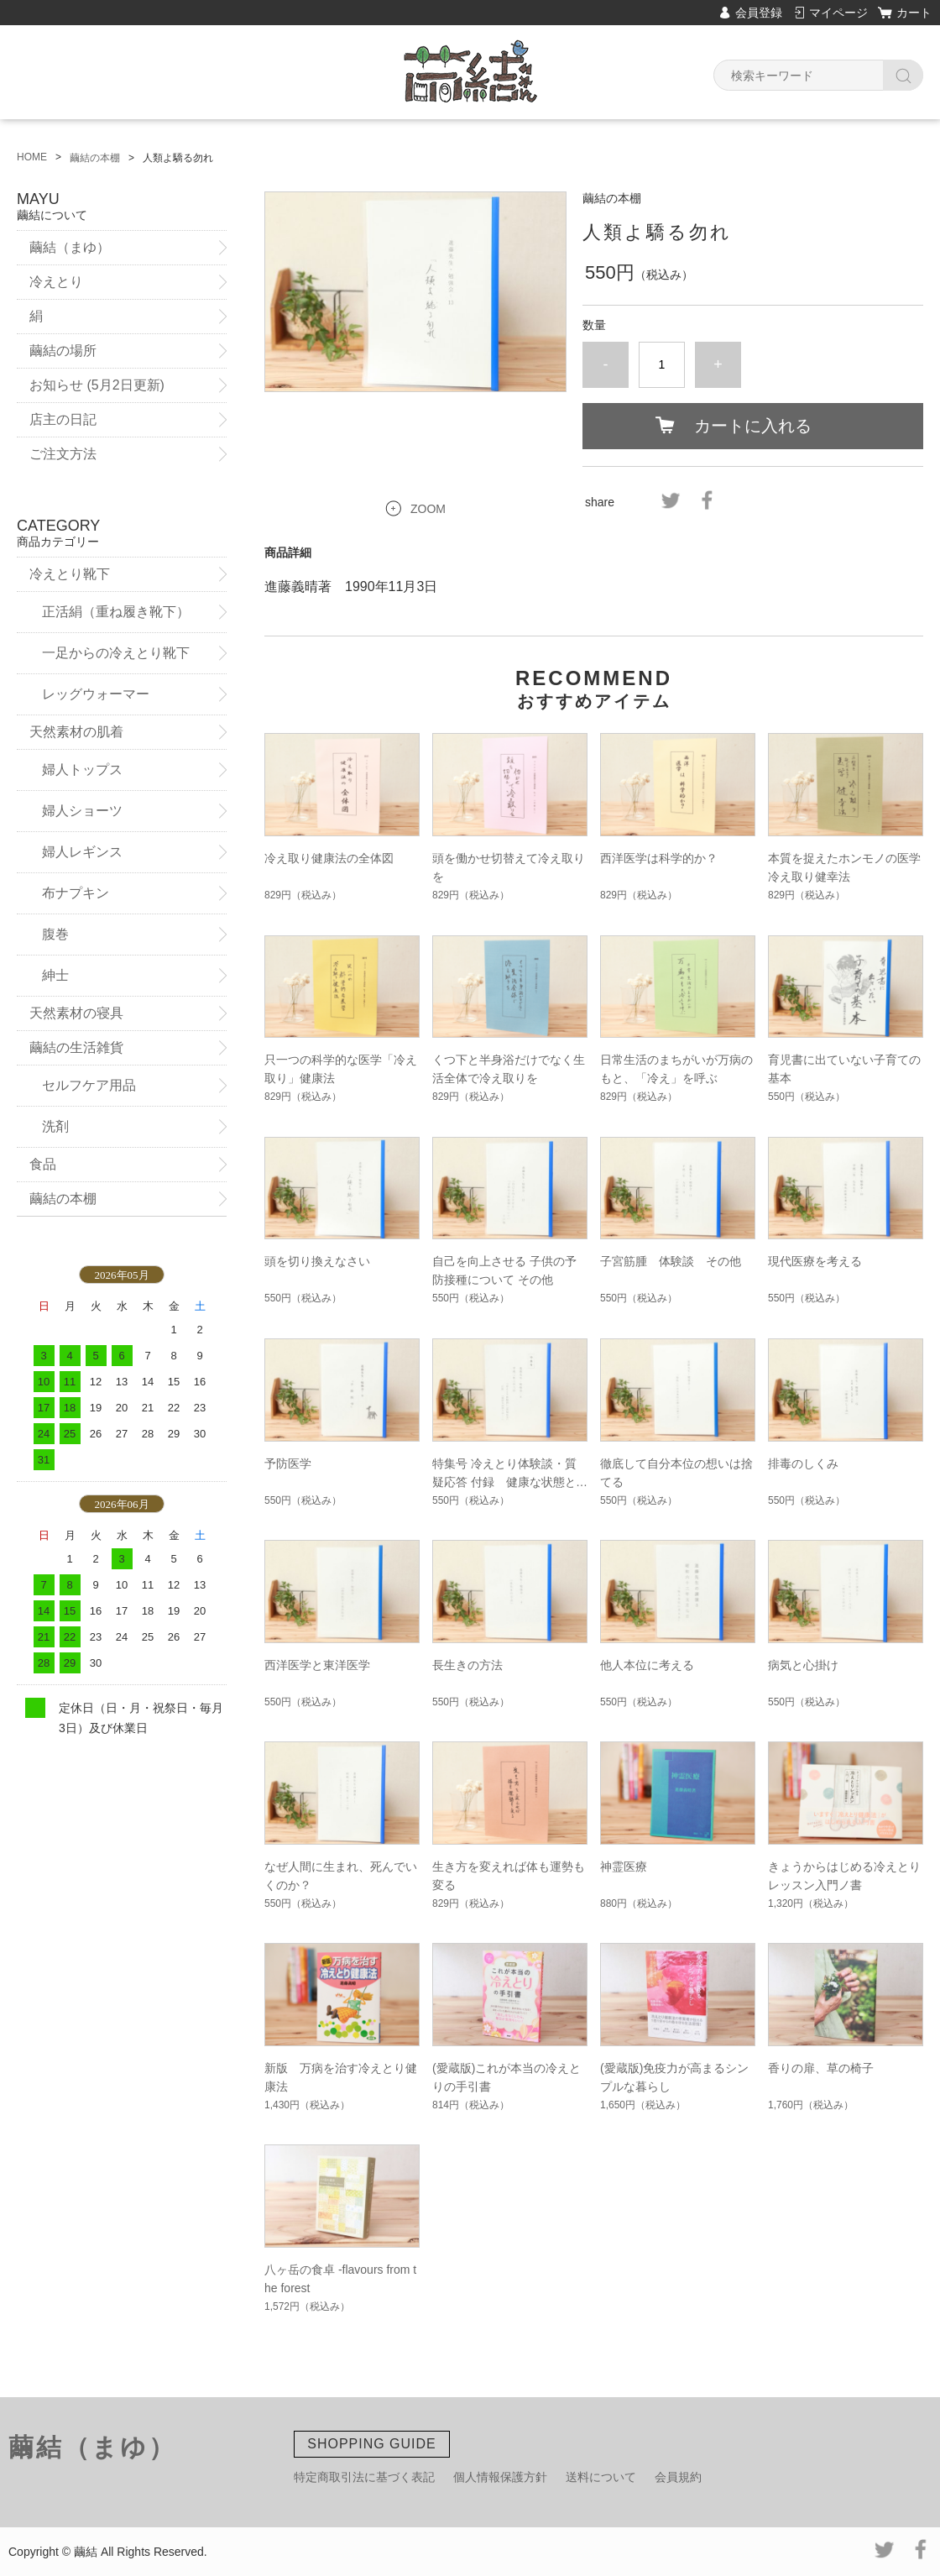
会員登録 (758, 12)
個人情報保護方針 (500, 2477)
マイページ (838, 12)
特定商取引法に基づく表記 (364, 2477)
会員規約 (678, 2477)
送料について (601, 2477)
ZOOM (428, 509)
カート (914, 12)
